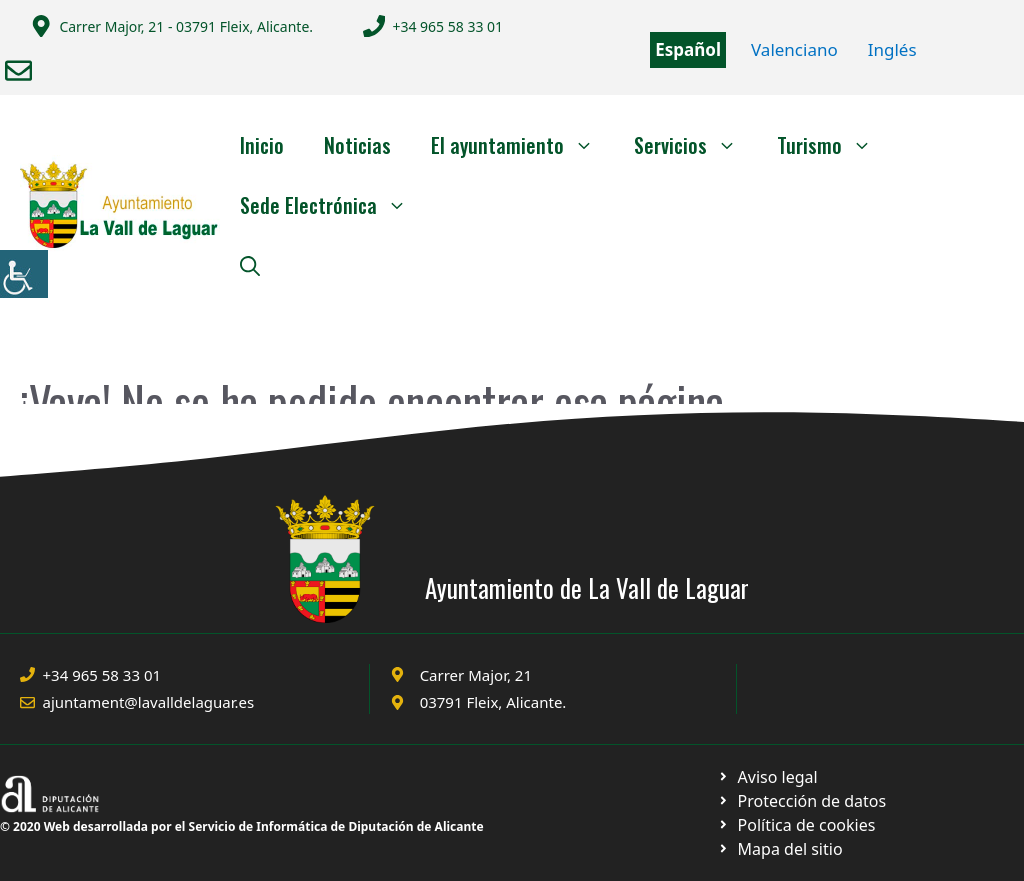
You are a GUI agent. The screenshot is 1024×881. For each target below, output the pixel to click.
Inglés (892, 49)
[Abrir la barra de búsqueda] (250, 265)
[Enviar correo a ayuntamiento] (18, 70)
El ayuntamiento (522, 145)
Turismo (834, 145)
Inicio (262, 145)
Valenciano (794, 49)
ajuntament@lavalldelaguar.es (149, 702)
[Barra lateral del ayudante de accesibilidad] (24, 274)
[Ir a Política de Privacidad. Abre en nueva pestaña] (767, 777)
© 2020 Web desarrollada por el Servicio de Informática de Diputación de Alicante (242, 826)
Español (688, 49)
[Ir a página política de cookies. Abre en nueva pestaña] (801, 801)
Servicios (695, 145)
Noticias (357, 145)
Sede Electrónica (333, 205)
